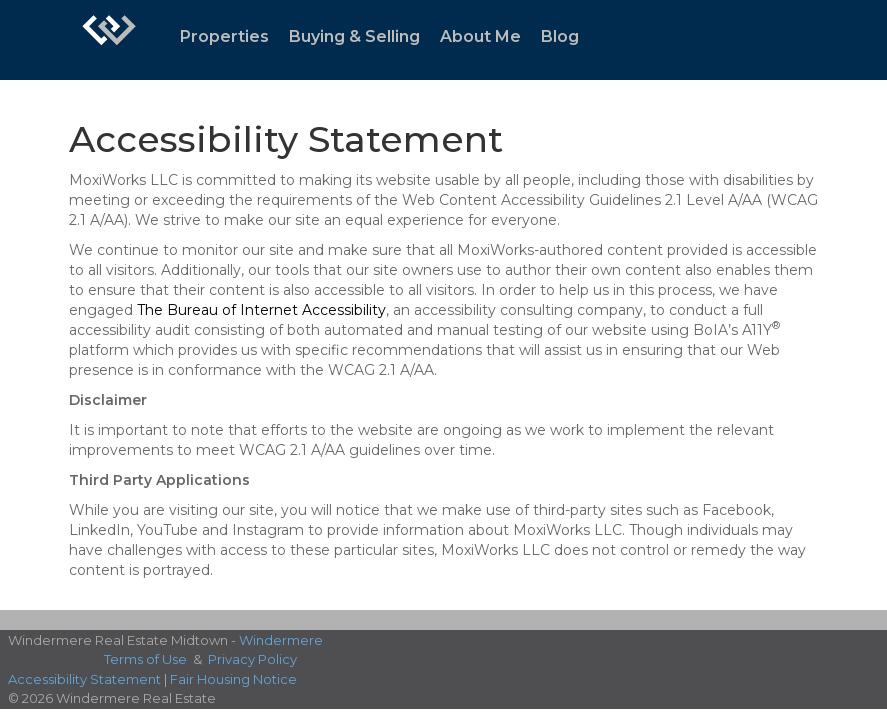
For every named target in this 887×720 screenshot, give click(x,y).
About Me (480, 36)
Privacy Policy (252, 659)
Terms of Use (145, 659)
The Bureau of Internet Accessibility (261, 310)
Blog (560, 36)
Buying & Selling (354, 36)
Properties (224, 36)
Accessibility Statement (84, 679)
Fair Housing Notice (233, 679)
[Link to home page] (109, 40)
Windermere (281, 640)
